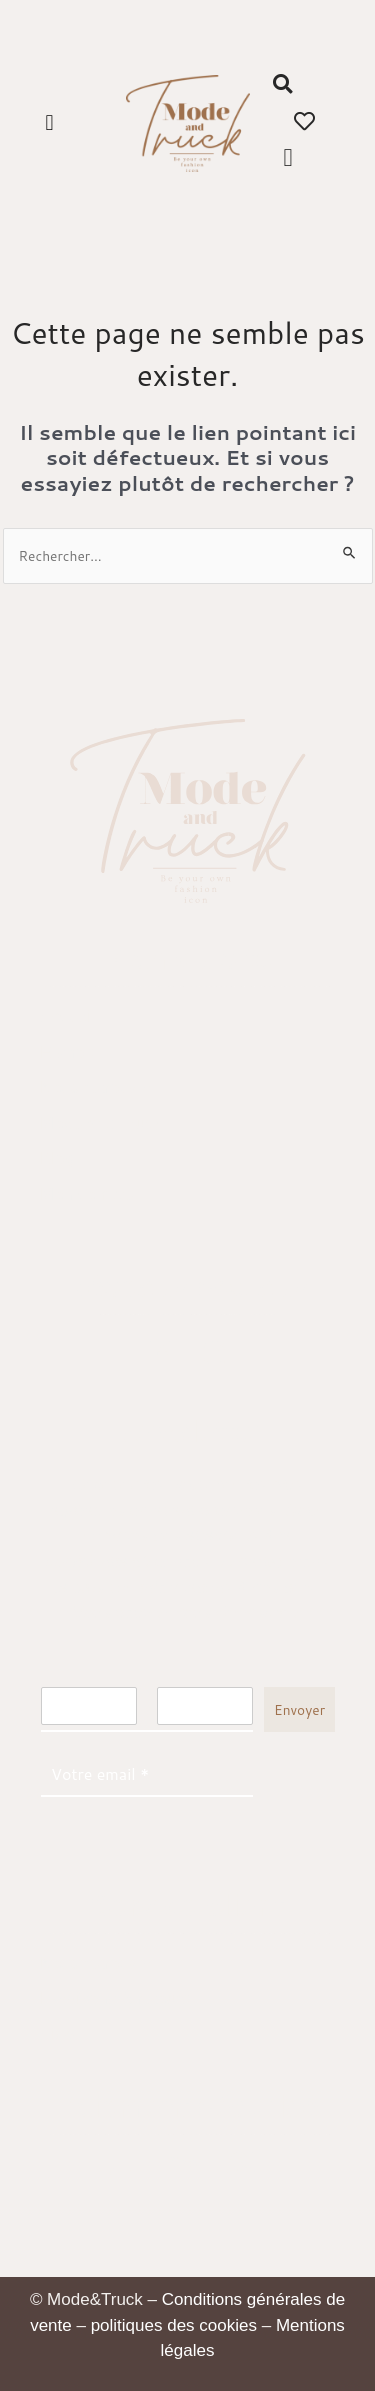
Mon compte (87, 1194)
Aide (57, 2034)
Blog (57, 1158)
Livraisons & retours (115, 1998)
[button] (49, 123)
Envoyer (299, 1709)
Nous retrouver (96, 1087)
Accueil (67, 1016)
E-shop (67, 1052)
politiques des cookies (174, 2325)
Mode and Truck (101, 1123)
